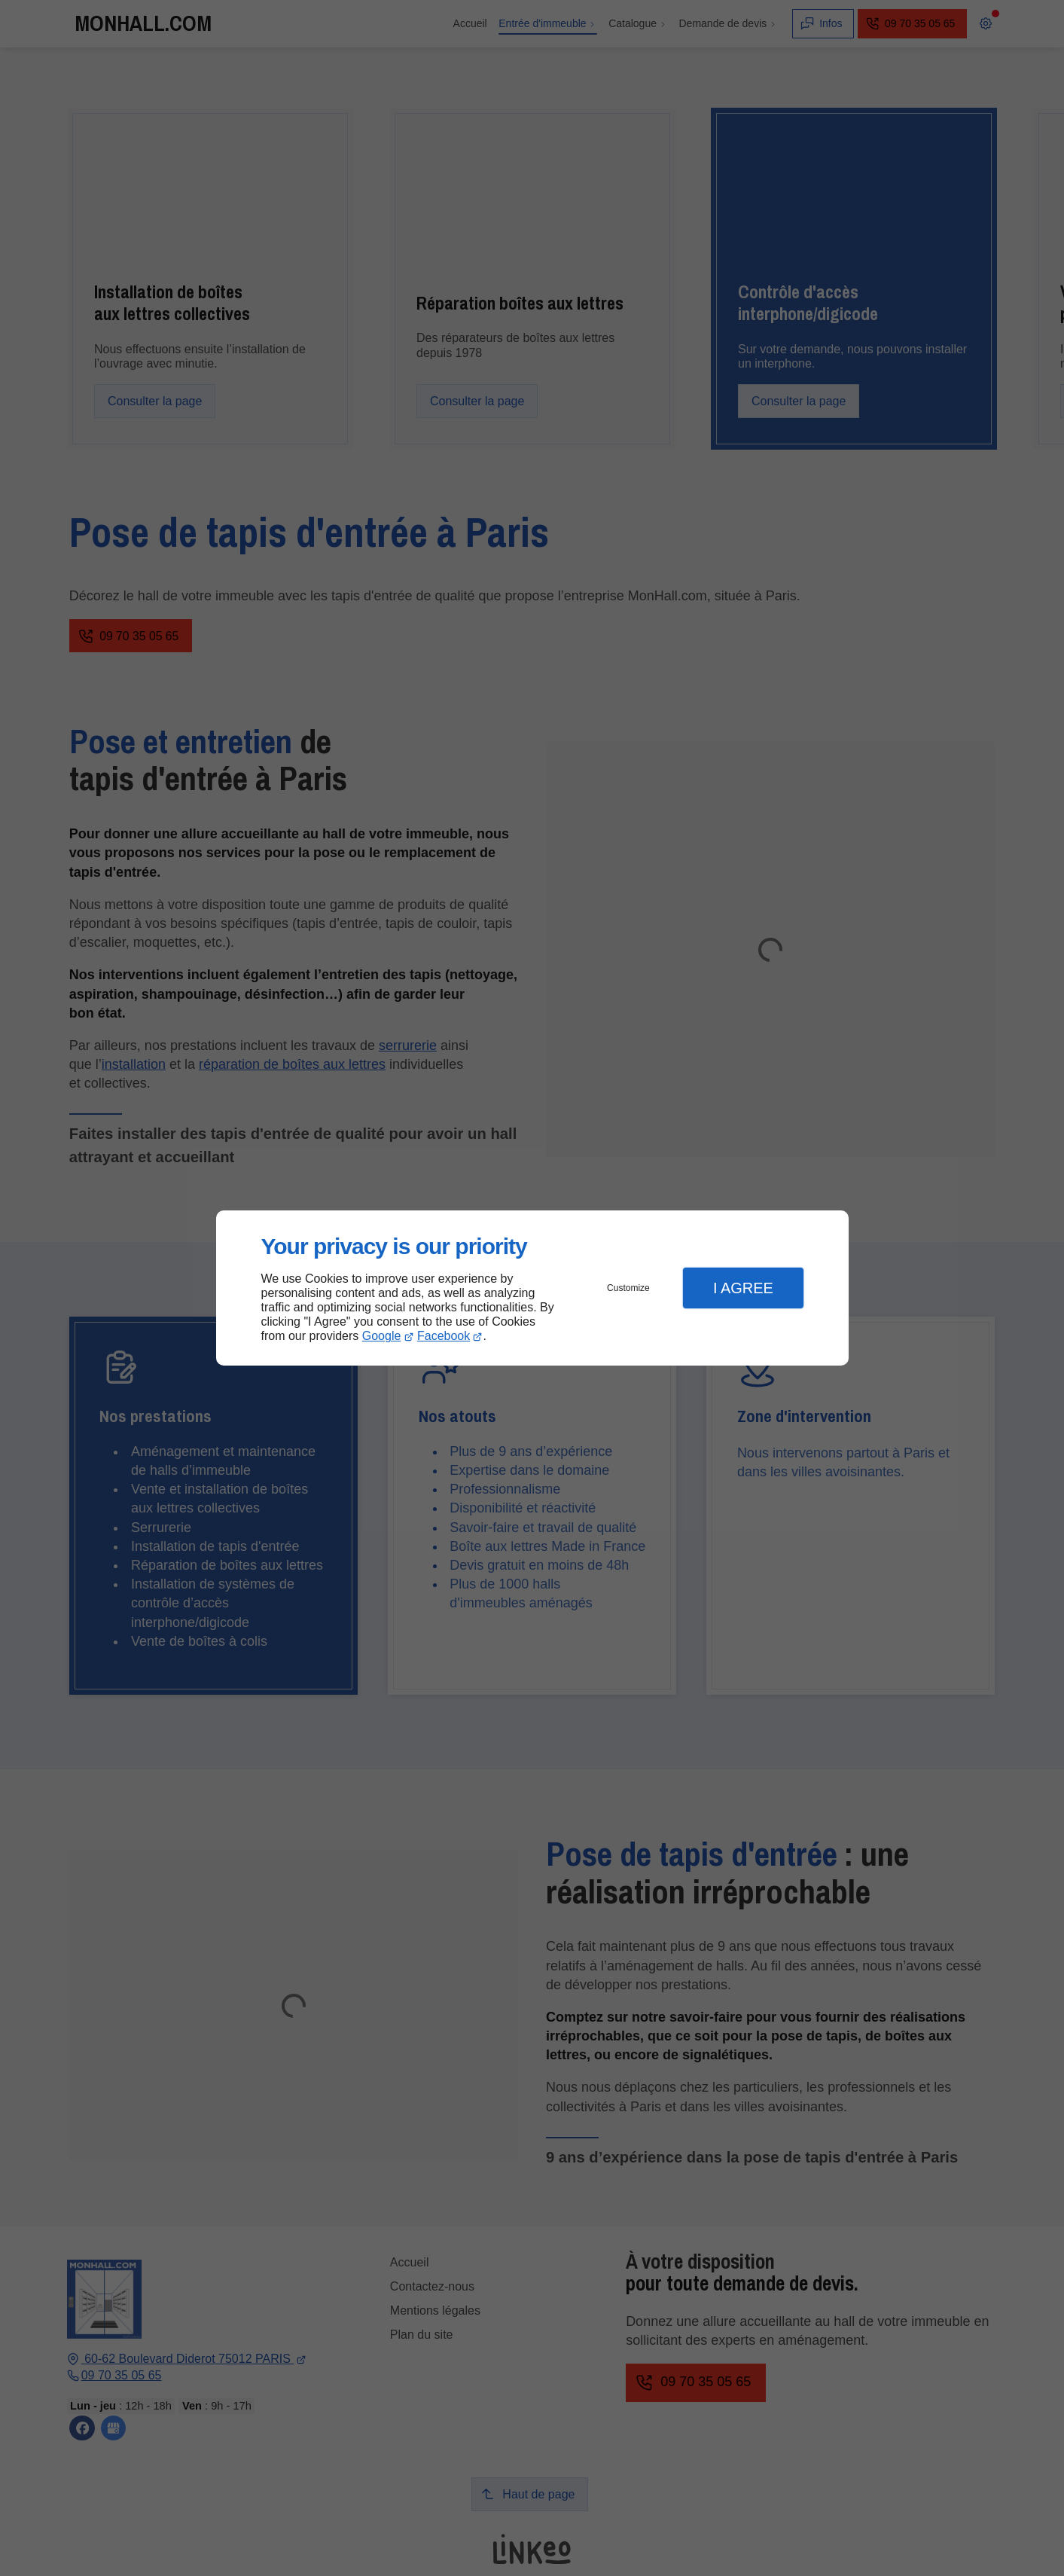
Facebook (443, 1335)
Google (381, 1335)
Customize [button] (628, 1288)
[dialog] (532, 1288)
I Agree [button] (743, 1288)
